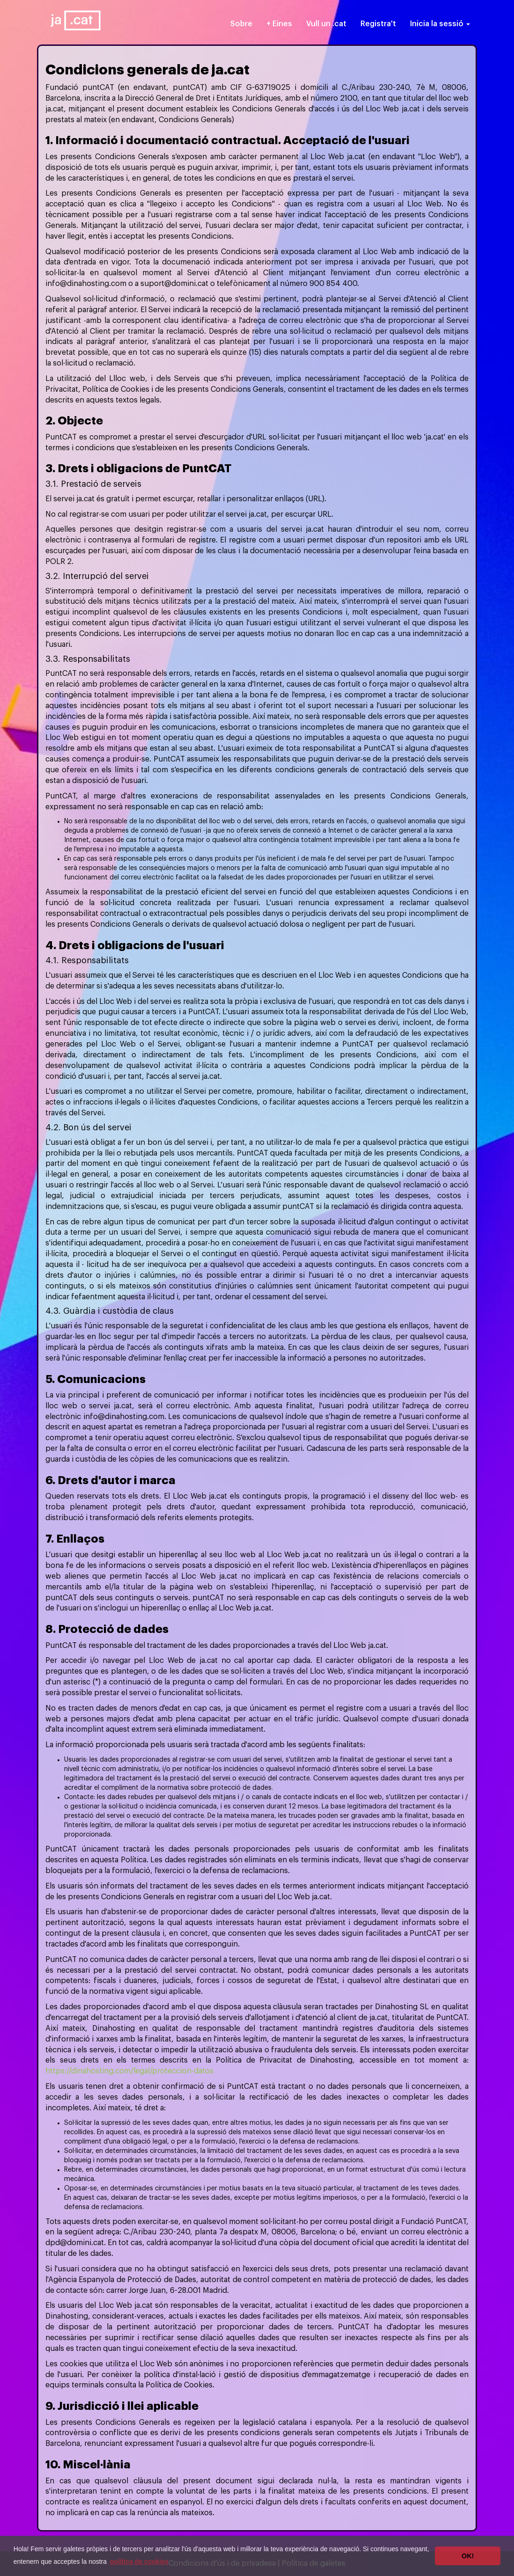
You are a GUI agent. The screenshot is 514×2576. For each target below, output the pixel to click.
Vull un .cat (326, 24)
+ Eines (279, 24)
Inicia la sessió (440, 24)
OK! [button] (468, 2556)
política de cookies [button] (139, 2561)
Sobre (241, 24)
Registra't (378, 24)
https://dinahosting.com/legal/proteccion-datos (129, 2071)
